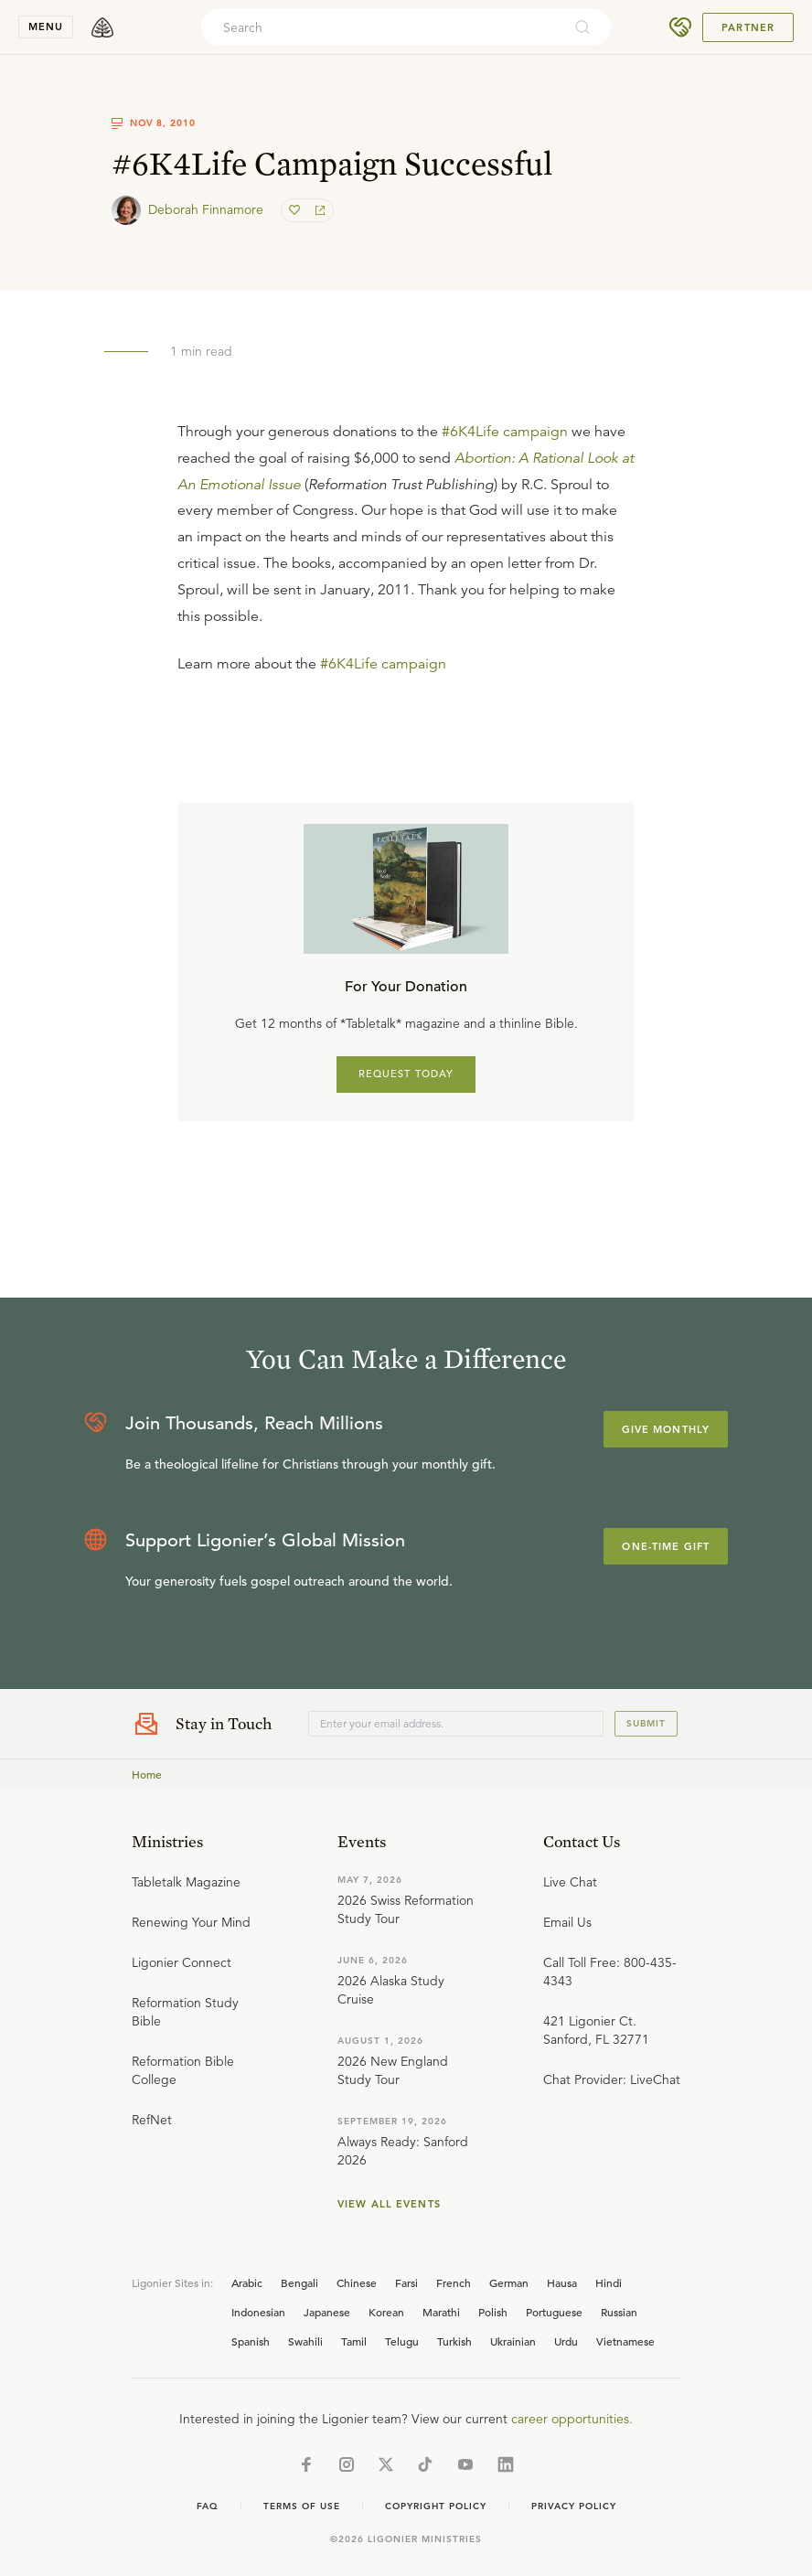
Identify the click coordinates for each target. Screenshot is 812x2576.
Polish (493, 2311)
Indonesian (258, 2311)
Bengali (299, 2282)
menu (45, 26)
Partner (748, 27)
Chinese (357, 2282)
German (509, 2282)
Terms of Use (301, 2506)
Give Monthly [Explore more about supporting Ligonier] (666, 1429)
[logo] (102, 27)
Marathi (441, 2311)
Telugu (402, 2341)
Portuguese (554, 2311)
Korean (386, 2311)
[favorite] (296, 210)
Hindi (608, 2282)
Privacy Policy (573, 2506)
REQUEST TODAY (406, 1073)
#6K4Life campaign (505, 431)
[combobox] (381, 27)
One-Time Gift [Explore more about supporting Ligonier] (666, 1546)
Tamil (354, 2341)
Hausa (562, 2282)
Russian (619, 2311)
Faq (208, 2506)
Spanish (250, 2341)
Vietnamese (625, 2341)
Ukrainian (513, 2341)
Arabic (246, 2282)
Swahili (305, 2341)
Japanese (327, 2311)
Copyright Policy (435, 2506)
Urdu (566, 2341)
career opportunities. (572, 2418)
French (453, 2282)
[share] (318, 210)
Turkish (454, 2341)
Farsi (406, 2282)
